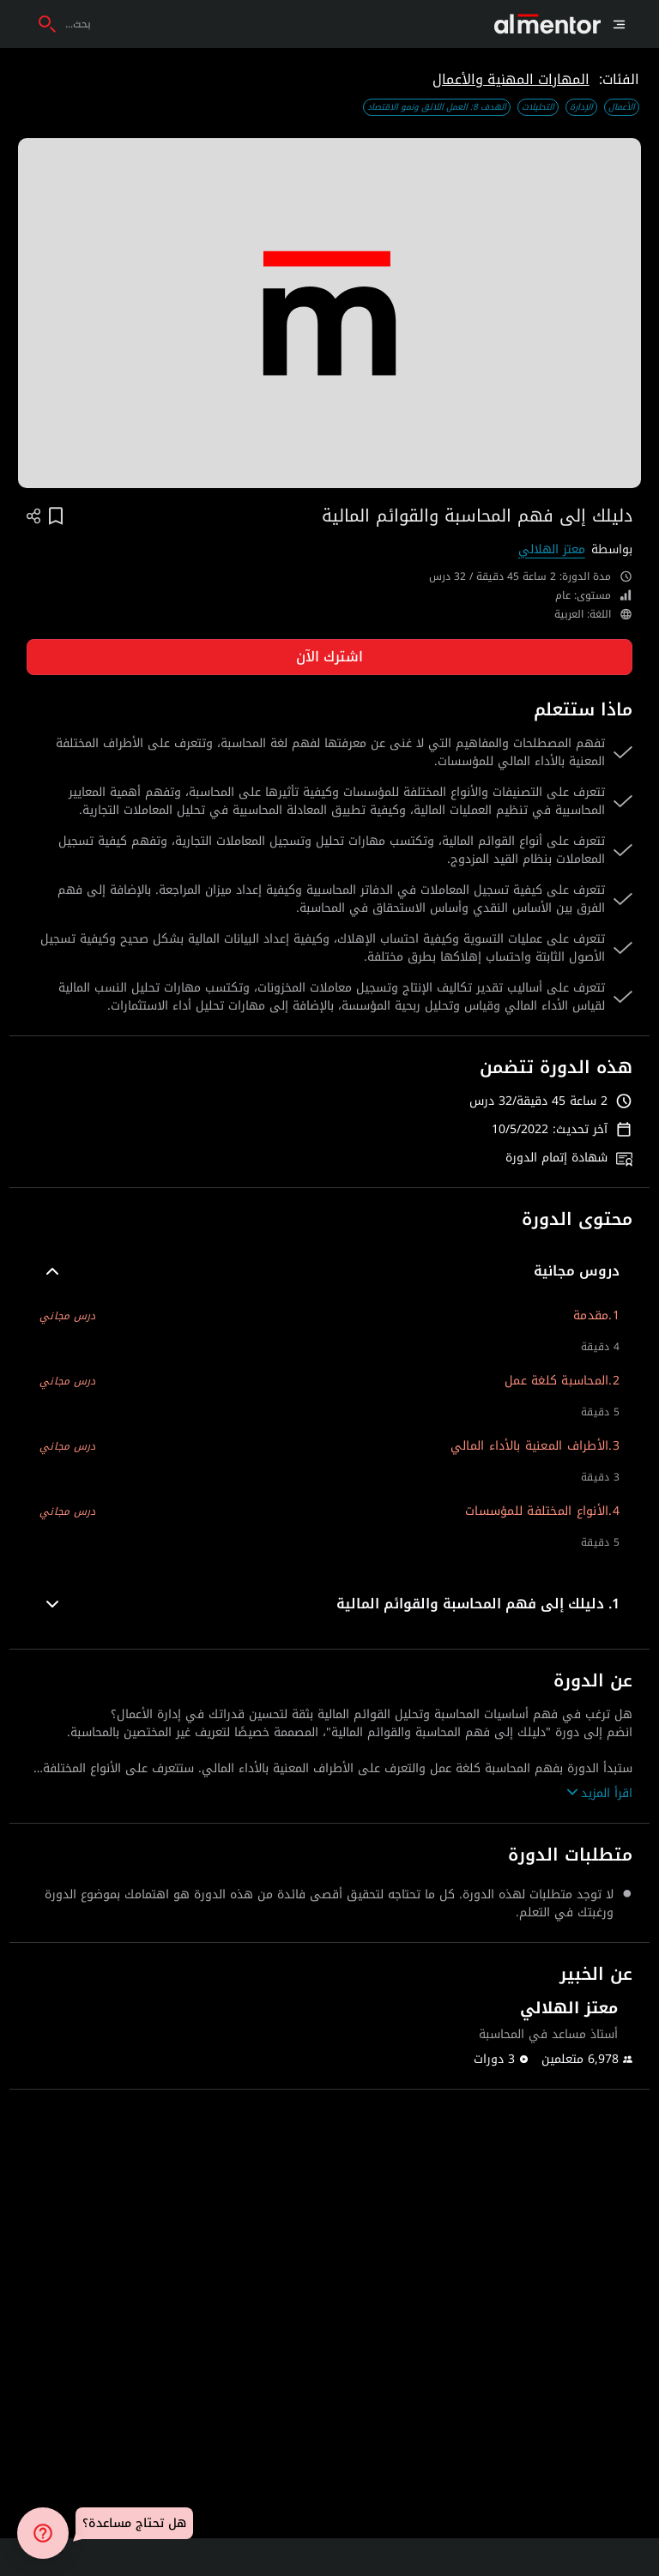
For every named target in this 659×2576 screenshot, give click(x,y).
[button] (329, 1271)
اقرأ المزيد (599, 1793)
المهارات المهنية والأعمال (510, 79)
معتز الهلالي (551, 549)
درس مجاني (67, 1315)
